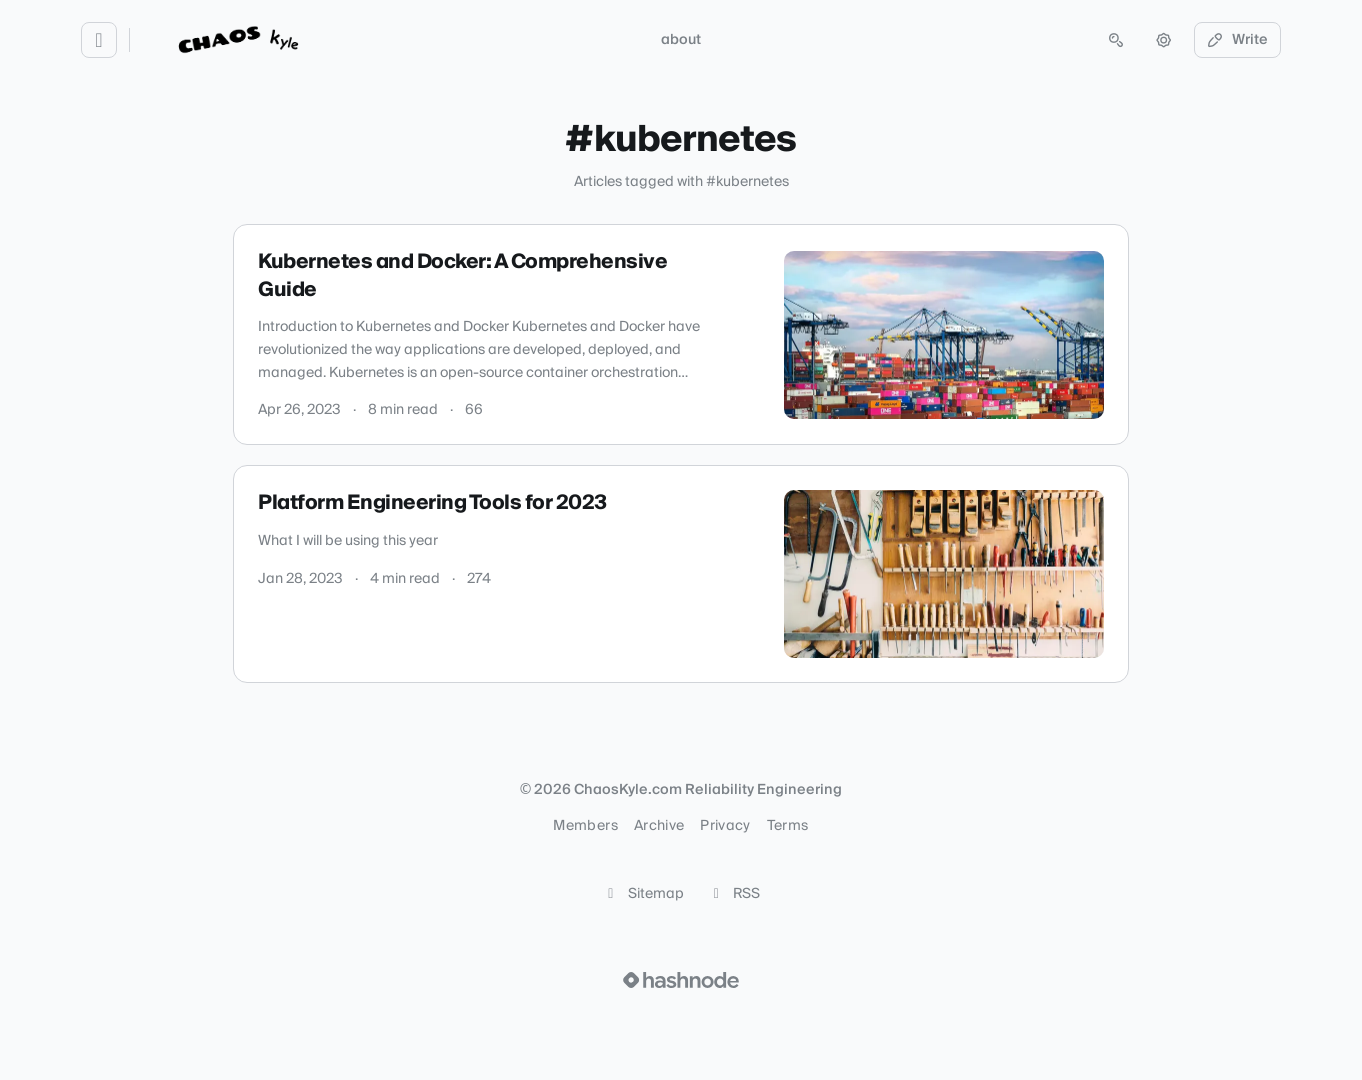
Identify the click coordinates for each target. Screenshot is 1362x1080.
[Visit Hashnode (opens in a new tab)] (681, 980)
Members (585, 826)
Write (1238, 40)
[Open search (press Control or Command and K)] (1116, 40)
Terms (788, 826)
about (681, 40)
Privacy (725, 826)
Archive (659, 826)
